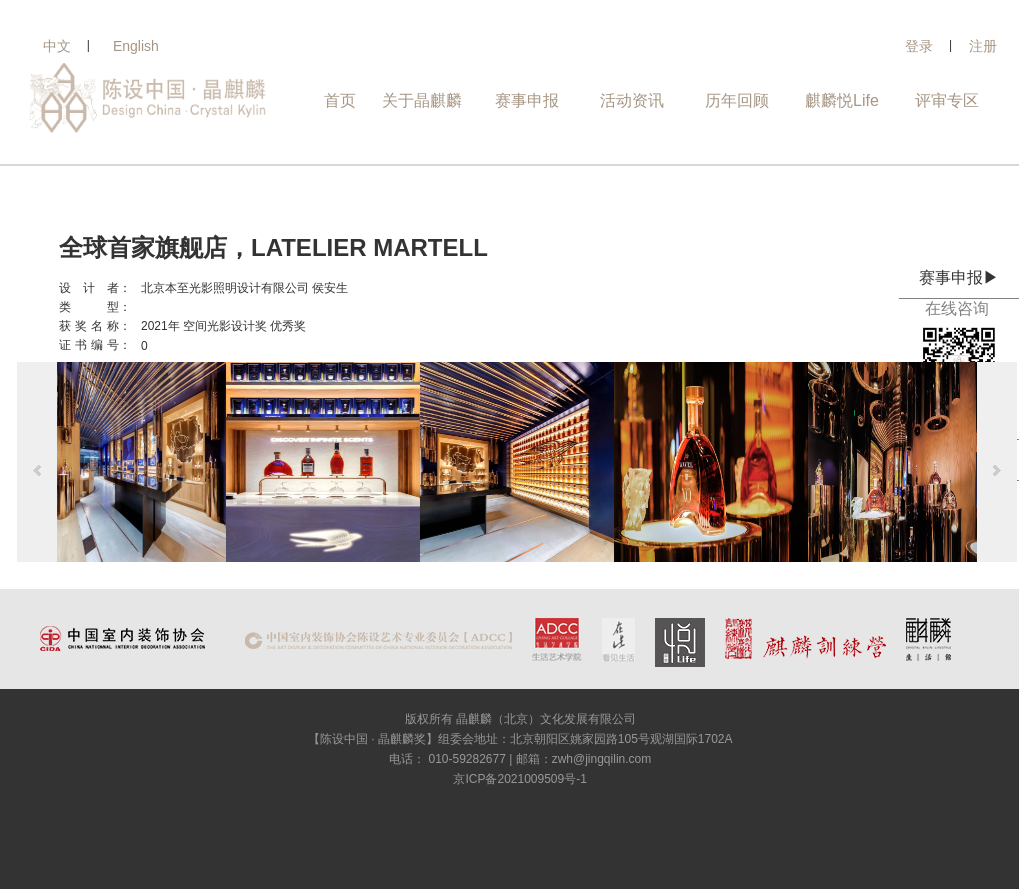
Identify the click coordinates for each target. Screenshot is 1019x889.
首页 (340, 100)
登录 (919, 46)
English (136, 46)
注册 (983, 46)
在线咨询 (959, 308)
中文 (57, 46)
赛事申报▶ (959, 277)
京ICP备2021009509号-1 (519, 779)
